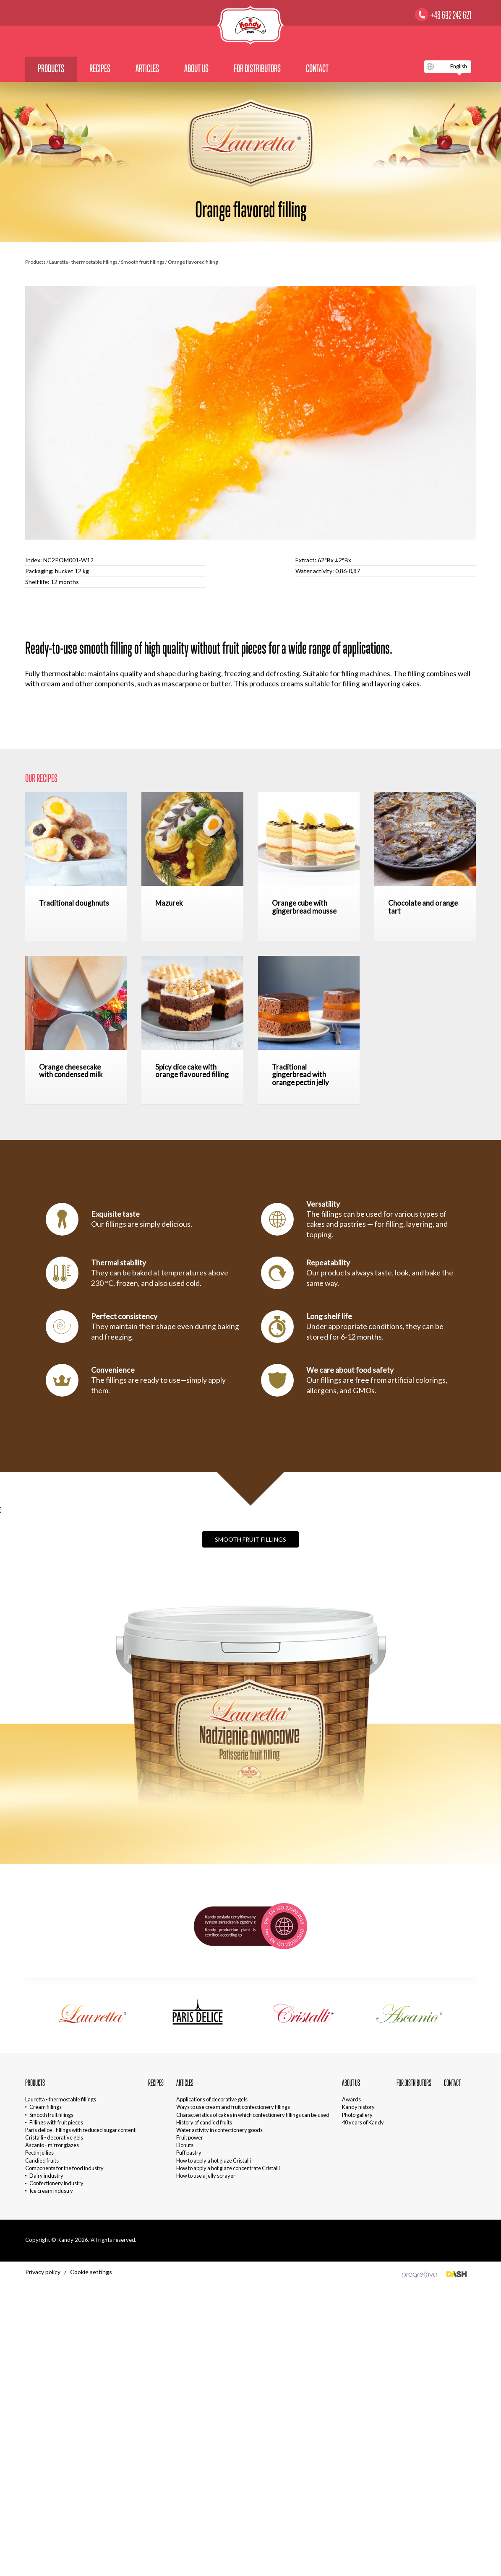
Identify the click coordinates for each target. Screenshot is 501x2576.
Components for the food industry (64, 2168)
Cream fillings (45, 2106)
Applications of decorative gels (212, 2099)
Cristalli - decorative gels (54, 2137)
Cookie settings (91, 2271)
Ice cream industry (51, 2190)
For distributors (257, 68)
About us (196, 68)
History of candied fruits (204, 2122)
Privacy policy (42, 2271)
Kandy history (358, 2106)
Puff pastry (188, 2152)
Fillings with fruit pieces (56, 2122)
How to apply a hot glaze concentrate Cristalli (228, 2168)
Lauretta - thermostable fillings (83, 262)
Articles (147, 68)
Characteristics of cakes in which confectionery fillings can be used (252, 2114)
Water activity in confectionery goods (219, 2130)
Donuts (184, 2145)
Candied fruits (42, 2160)
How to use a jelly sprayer (205, 2175)
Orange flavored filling (193, 262)
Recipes (99, 68)
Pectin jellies (39, 2152)
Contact (317, 68)
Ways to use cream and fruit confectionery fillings (233, 2106)
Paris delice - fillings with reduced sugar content (80, 2130)
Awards (351, 2099)
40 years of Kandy (363, 2122)
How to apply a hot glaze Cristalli (213, 2160)
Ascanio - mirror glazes (52, 2145)
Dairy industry (46, 2175)
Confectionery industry (56, 2183)
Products (51, 68)
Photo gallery (357, 2114)
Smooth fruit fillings (142, 262)
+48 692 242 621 (450, 15)
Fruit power (189, 2137)
